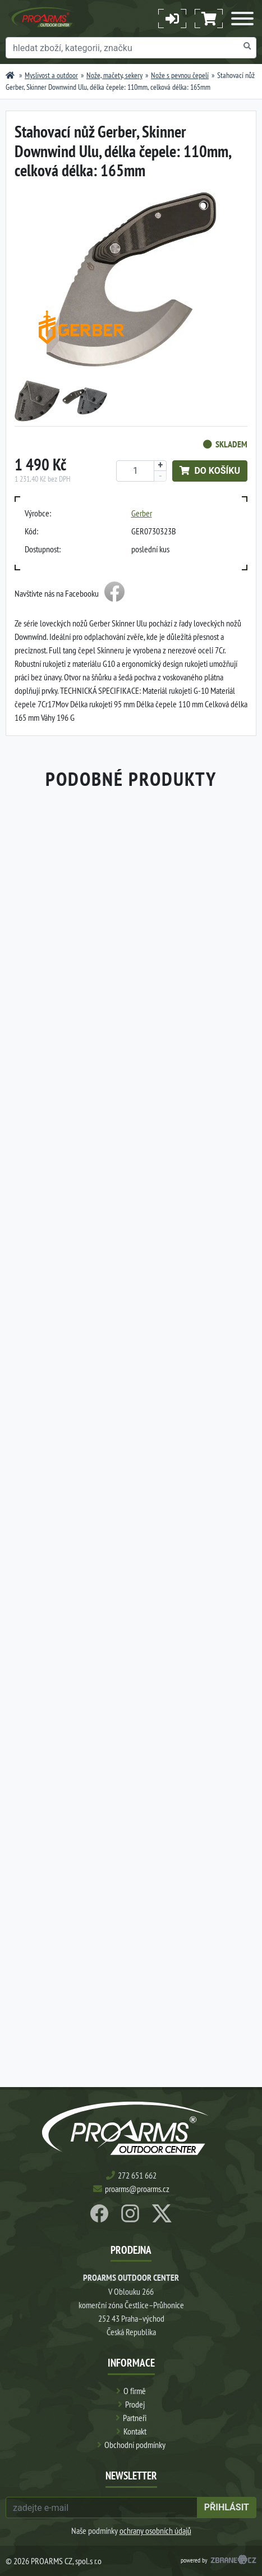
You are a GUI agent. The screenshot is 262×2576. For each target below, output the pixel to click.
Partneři (134, 2417)
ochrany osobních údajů (155, 2530)
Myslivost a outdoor (51, 75)
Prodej (135, 2404)
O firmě (134, 2390)
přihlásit (226, 2507)
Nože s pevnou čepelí (180, 75)
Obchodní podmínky (135, 2444)
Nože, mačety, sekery (114, 75)
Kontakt (134, 2431)
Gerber (141, 513)
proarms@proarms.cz (137, 2188)
